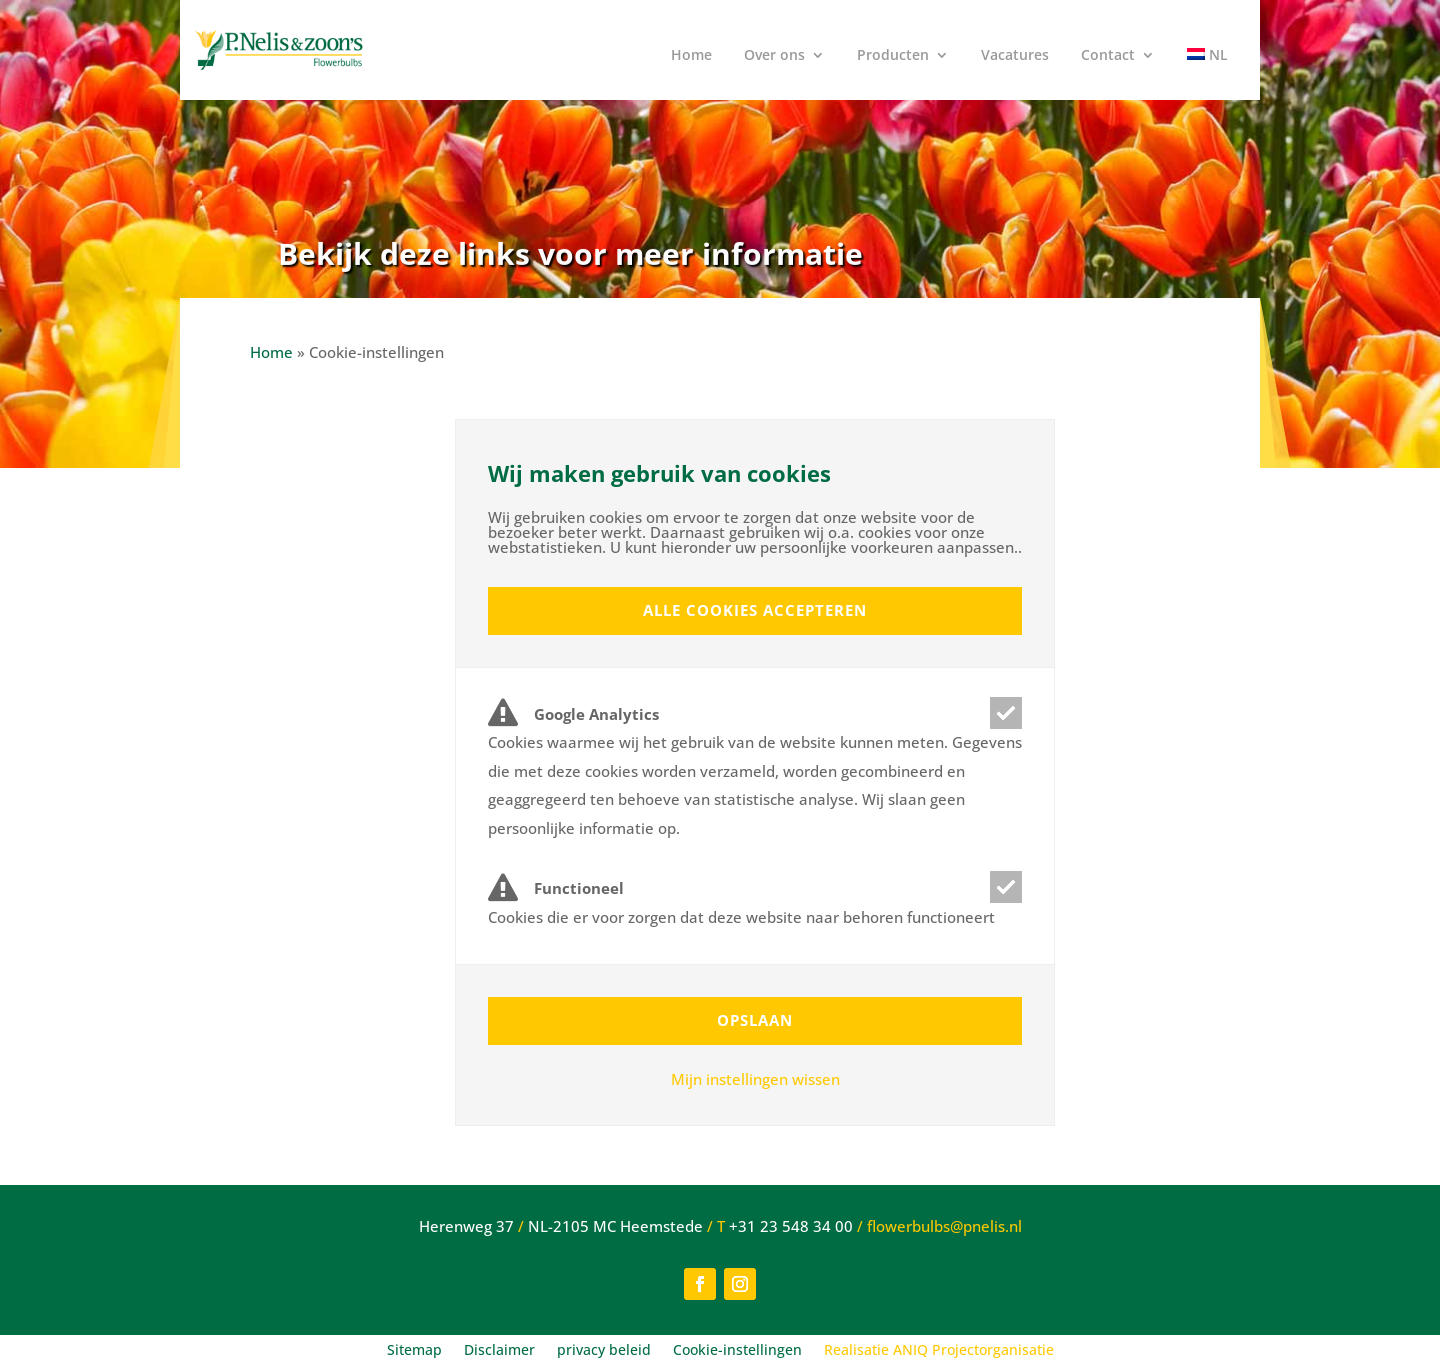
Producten (893, 56)
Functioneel (556, 888)
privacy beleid (604, 1351)
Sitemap (414, 1351)
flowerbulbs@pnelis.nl (944, 1226)
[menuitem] (1207, 62)
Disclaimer (499, 1351)
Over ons (774, 56)
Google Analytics (573, 714)
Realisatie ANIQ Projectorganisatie (939, 1351)
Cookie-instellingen (737, 1351)
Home (691, 56)
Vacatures (1015, 56)
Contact (1108, 56)
